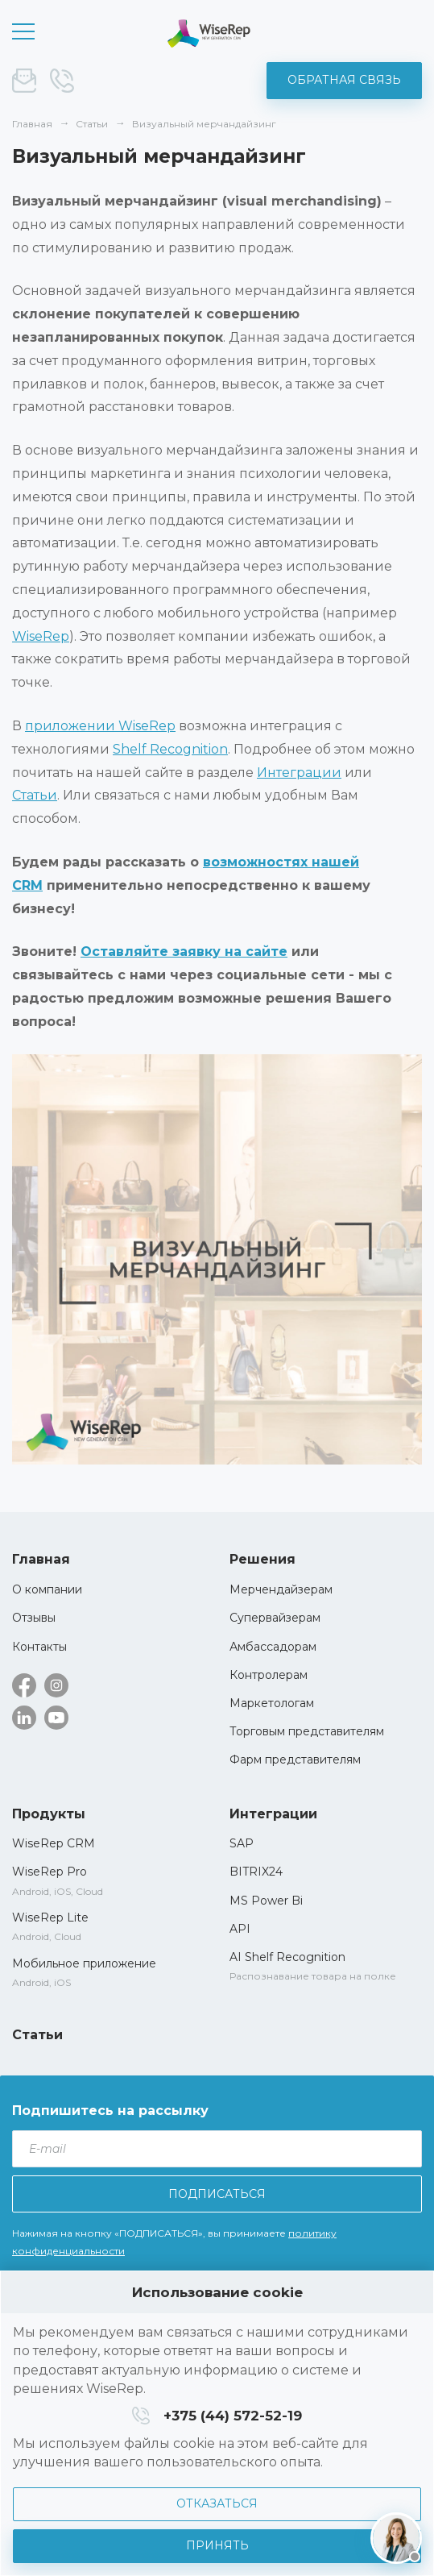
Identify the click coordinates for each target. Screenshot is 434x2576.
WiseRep (40, 636)
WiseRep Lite (50, 1917)
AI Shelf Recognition (287, 1957)
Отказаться (217, 2503)
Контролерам (268, 1675)
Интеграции (299, 772)
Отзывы (34, 1617)
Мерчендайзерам (281, 1589)
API (239, 1929)
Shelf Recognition (170, 749)
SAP (241, 1843)
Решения (262, 1559)
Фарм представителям (295, 1759)
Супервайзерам (274, 1617)
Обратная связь (344, 80)
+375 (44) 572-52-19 (62, 81)
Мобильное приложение (84, 1963)
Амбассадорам (272, 1646)
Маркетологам (271, 1703)
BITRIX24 (256, 1871)
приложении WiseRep (100, 725)
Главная (41, 1559)
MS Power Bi (266, 1900)
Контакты (39, 1646)
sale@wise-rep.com (24, 81)
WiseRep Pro (49, 1871)
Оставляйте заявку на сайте (184, 951)
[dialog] (217, 2423)
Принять (217, 2545)
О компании (47, 1589)
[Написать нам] (396, 2538)
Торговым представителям (306, 1731)
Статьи (34, 795)
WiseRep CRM (209, 33)
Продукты (48, 1814)
